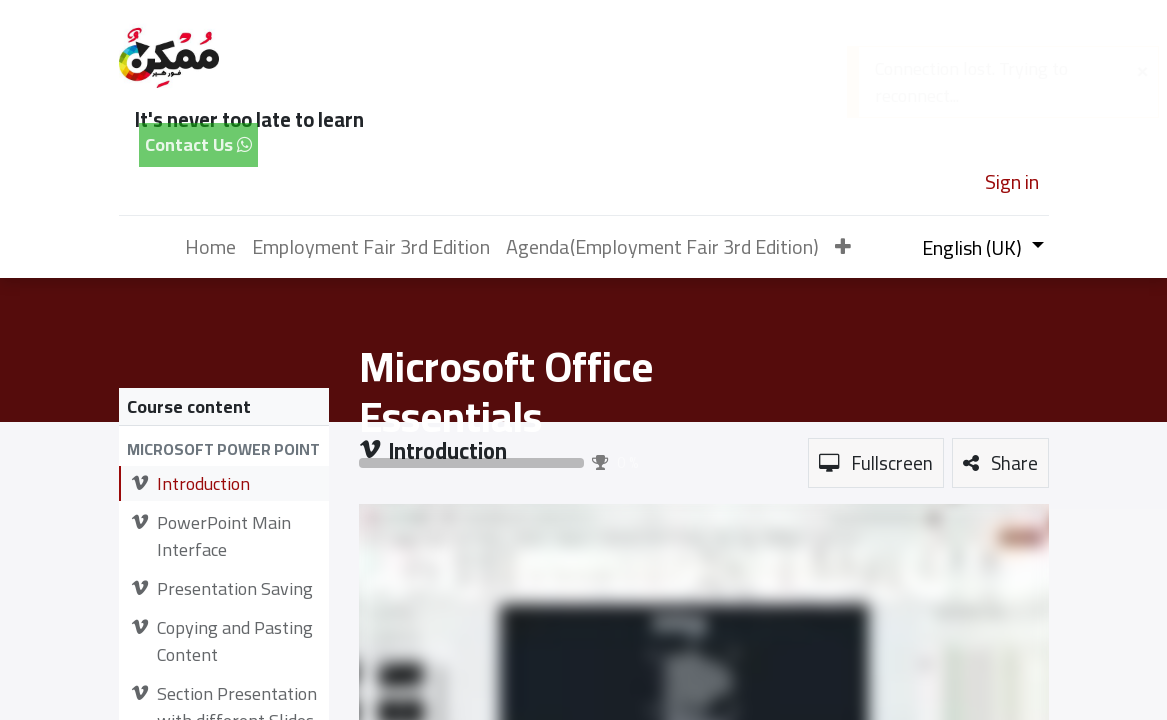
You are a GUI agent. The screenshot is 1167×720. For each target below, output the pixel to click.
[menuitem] (210, 247)
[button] (843, 247)
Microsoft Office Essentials (506, 392)
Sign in (1012, 181)
